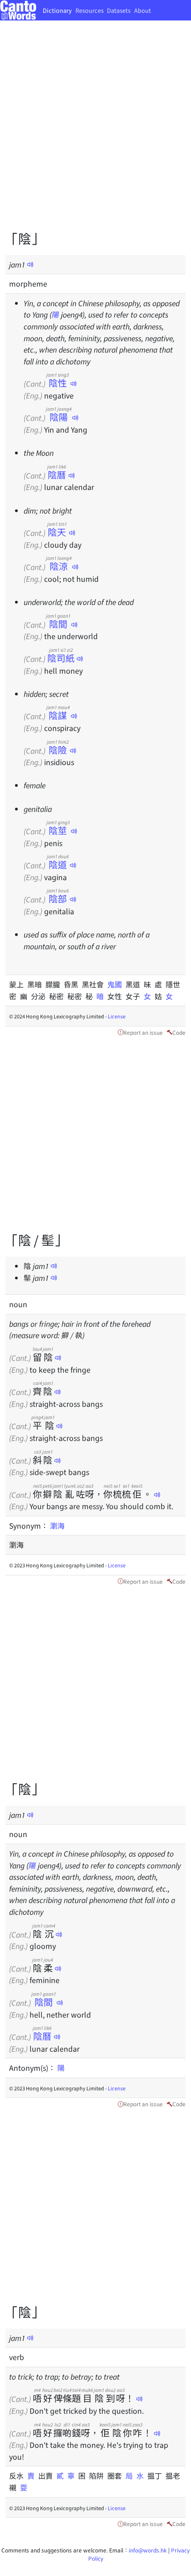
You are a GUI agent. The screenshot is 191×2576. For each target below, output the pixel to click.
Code (179, 1032)
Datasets (119, 10)
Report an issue (143, 1032)
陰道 (57, 864)
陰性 (57, 382)
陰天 (57, 531)
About (142, 10)
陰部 (57, 898)
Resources (89, 10)
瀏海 (57, 1525)
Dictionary (57, 10)
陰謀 (58, 715)
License (117, 1016)
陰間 (58, 623)
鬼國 (116, 984)
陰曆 (56, 474)
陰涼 (58, 566)
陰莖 (58, 830)
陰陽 (58, 416)
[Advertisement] (95, 131)
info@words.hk (148, 2550)
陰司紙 (61, 657)
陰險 (57, 749)
